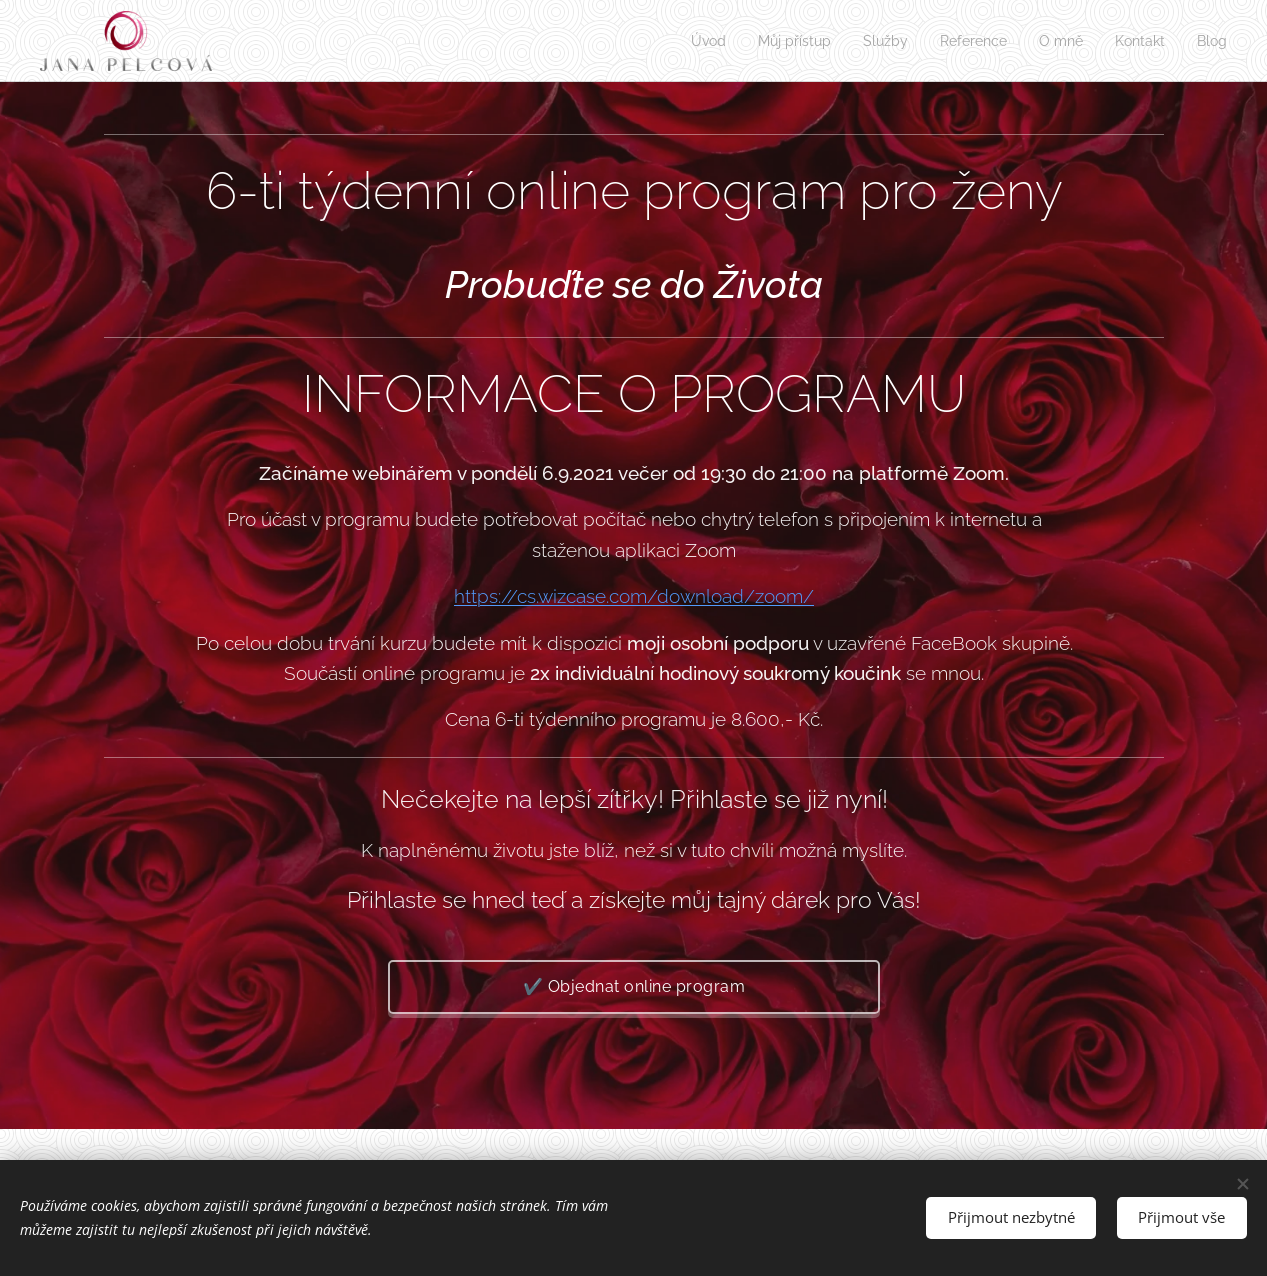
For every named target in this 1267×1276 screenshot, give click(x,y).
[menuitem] (683, 41)
